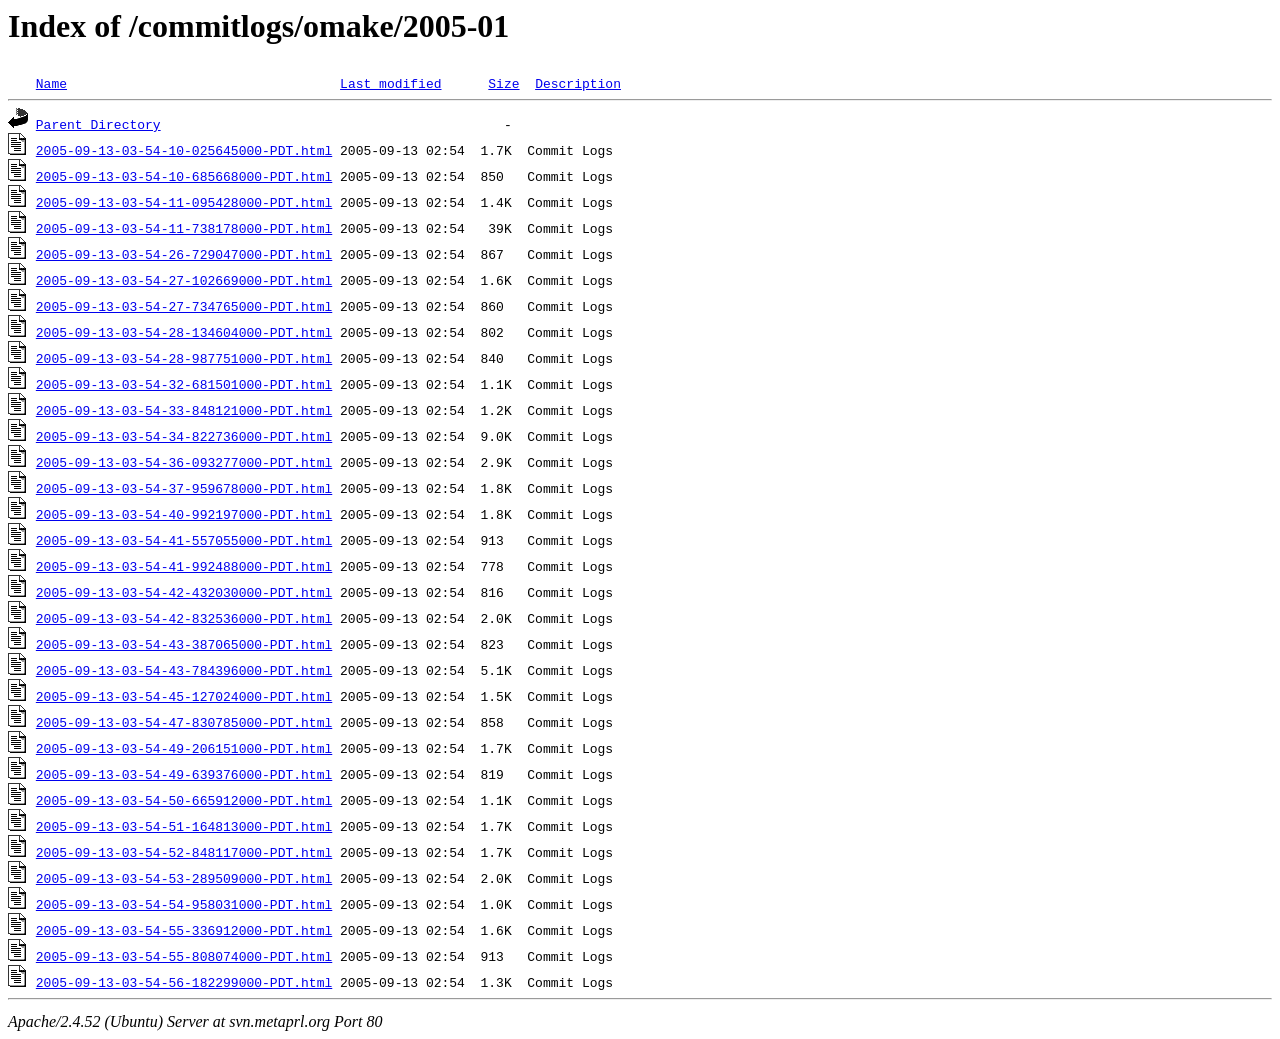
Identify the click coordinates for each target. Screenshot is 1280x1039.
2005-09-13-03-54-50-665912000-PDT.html (184, 800)
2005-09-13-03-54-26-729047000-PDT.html (184, 254)
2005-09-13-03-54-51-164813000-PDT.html (184, 826)
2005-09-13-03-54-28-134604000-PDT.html (184, 332)
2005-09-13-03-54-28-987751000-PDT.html (184, 358)
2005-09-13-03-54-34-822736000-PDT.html (184, 436)
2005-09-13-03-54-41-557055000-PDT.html (184, 540)
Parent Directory (98, 124)
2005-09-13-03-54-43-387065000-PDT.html (184, 644)
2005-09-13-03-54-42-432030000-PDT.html (184, 592)
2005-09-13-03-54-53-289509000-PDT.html (184, 878)
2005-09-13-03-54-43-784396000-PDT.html (184, 670)
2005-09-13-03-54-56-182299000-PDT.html (184, 982)
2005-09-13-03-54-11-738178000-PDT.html (184, 228)
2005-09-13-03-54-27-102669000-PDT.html (184, 280)
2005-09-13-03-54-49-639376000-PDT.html (184, 774)
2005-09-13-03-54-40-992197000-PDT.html (184, 514)
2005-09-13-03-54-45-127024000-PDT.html (184, 696)
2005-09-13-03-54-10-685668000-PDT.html (184, 176)
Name (51, 83)
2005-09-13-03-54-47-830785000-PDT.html (184, 722)
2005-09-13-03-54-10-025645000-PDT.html (184, 150)
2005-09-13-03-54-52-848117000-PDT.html (184, 852)
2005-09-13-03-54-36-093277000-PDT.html (184, 462)
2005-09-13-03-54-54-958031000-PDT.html (184, 904)
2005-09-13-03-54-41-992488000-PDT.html (184, 566)
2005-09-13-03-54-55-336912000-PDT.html (184, 930)
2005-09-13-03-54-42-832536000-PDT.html (184, 618)
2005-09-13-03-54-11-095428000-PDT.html (184, 202)
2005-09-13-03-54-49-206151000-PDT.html (184, 748)
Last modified (390, 83)
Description (578, 83)
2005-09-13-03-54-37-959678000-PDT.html (184, 488)
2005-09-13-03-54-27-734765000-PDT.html (184, 306)
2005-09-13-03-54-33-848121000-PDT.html (184, 410)
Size (503, 83)
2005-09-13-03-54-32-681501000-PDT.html (184, 384)
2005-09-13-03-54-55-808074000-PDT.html (184, 956)
